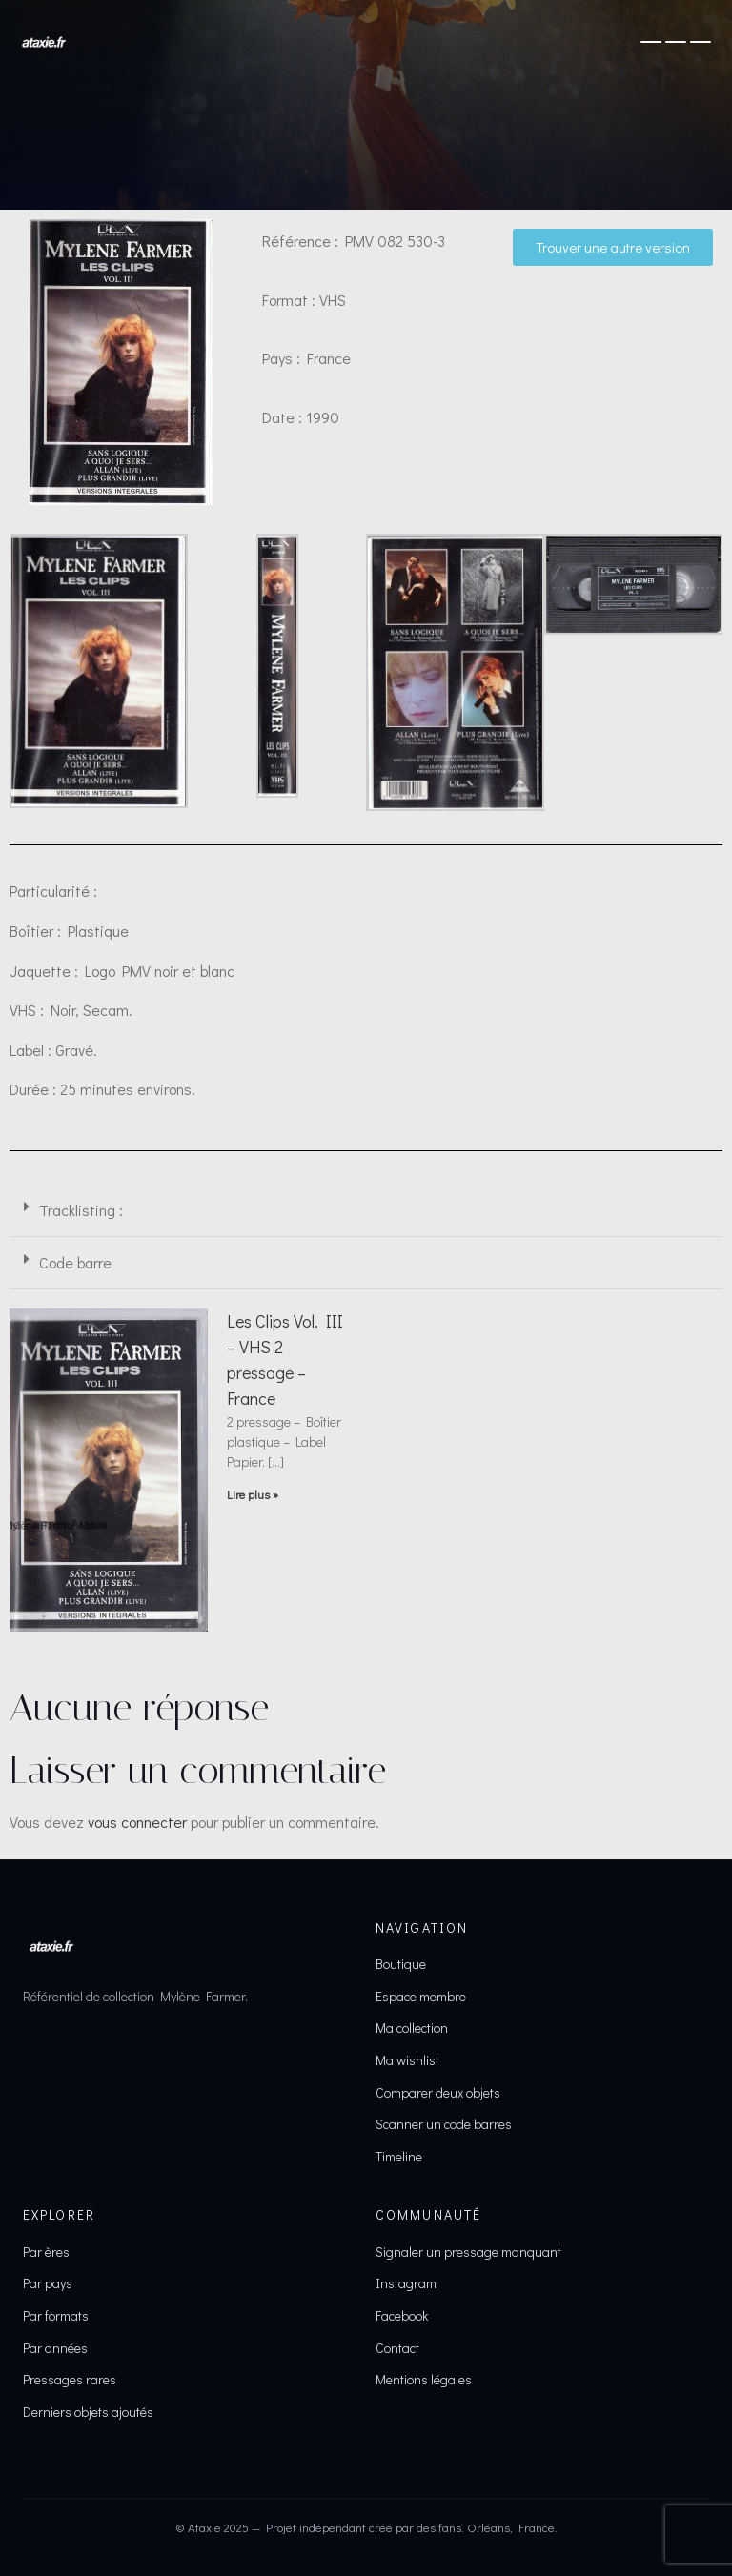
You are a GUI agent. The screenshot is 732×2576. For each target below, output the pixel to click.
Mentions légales (424, 2379)
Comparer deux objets (438, 2092)
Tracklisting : (81, 1210)
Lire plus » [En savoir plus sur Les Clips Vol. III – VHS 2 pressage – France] (252, 1494)
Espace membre (421, 1996)
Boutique (401, 1964)
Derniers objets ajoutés (88, 2412)
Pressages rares (69, 2379)
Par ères (46, 2251)
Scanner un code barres (444, 2124)
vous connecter (137, 1822)
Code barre (75, 1262)
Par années (55, 2348)
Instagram (406, 2283)
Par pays (47, 2283)
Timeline (399, 2156)
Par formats (56, 2315)
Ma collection (412, 2027)
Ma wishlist (407, 2060)
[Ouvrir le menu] (676, 42)
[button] (366, 1211)
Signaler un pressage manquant (468, 2251)
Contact (397, 2348)
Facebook (402, 2315)
